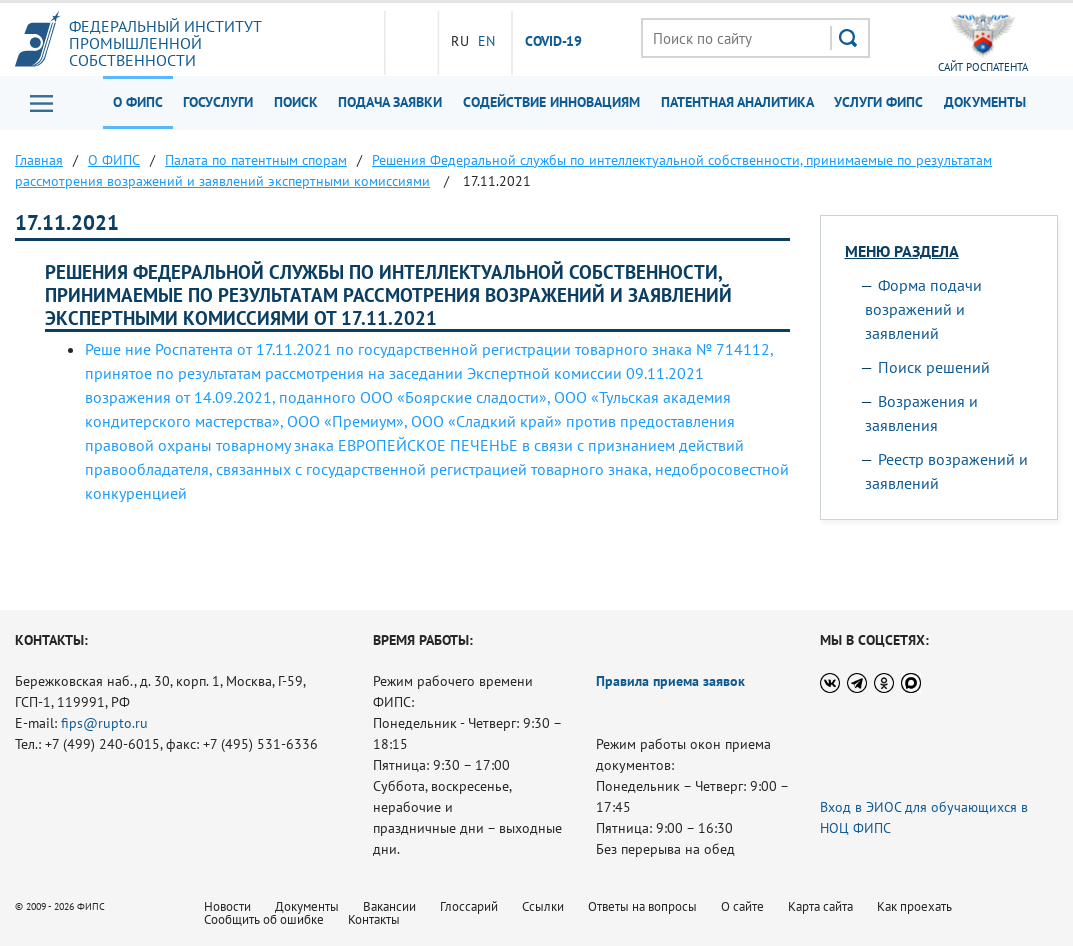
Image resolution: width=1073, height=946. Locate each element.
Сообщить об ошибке (264, 919)
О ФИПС (138, 102)
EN (487, 41)
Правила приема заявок (670, 681)
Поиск (296, 102)
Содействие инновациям (551, 102)
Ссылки (543, 906)
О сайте (742, 906)
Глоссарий (469, 906)
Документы (985, 102)
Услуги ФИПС (878, 102)
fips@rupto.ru (104, 723)
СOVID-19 (554, 42)
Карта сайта (820, 906)
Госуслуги (218, 102)
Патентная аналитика (737, 102)
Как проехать (914, 906)
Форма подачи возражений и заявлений (923, 309)
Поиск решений (934, 367)
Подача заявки (390, 102)
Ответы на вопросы (642, 906)
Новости (227, 906)
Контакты (374, 919)
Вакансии (389, 906)
